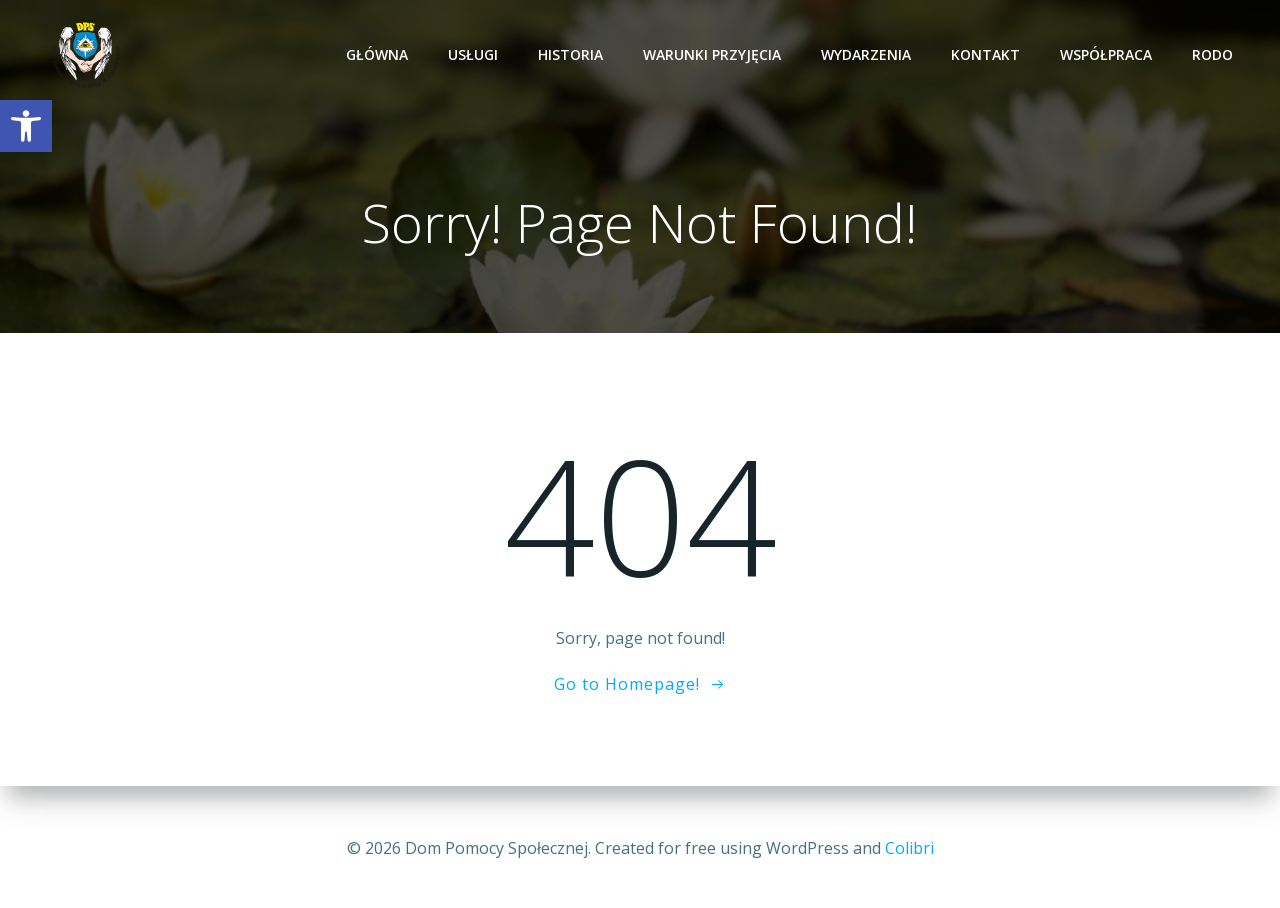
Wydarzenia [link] (869, 55)
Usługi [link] (476, 55)
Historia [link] (573, 55)
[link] (26, 126)
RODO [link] (1215, 55)
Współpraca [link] (1109, 55)
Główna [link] (380, 55)
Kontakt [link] (988, 55)
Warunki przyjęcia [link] (715, 55)
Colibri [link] (909, 848)
